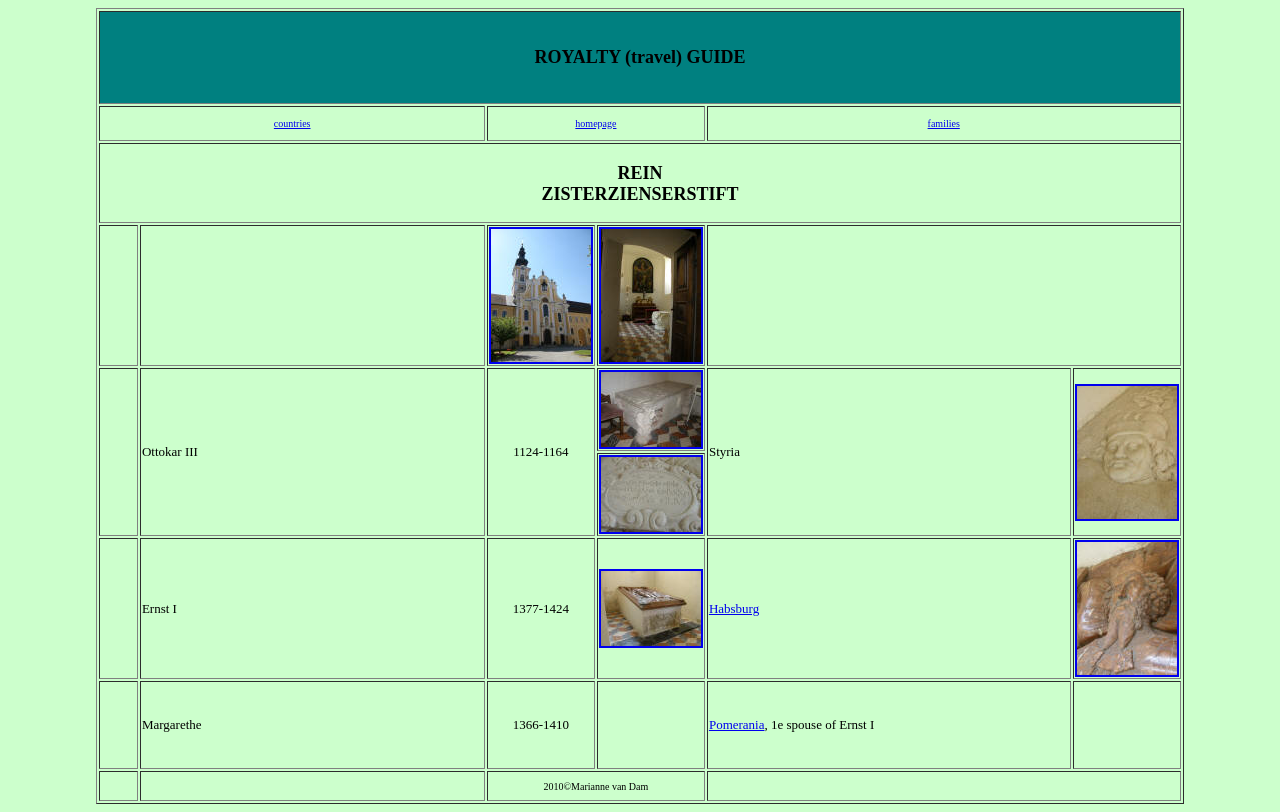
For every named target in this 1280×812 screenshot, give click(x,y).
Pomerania (737, 724)
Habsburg (734, 608)
